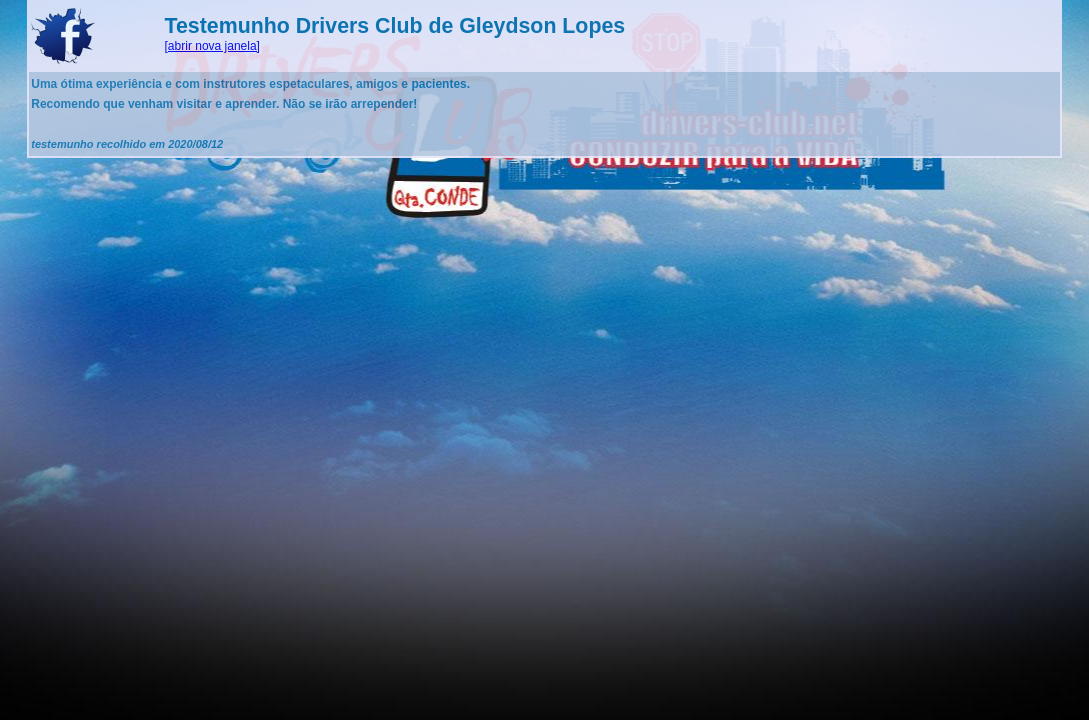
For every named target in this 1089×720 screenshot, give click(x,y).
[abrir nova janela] (212, 46)
